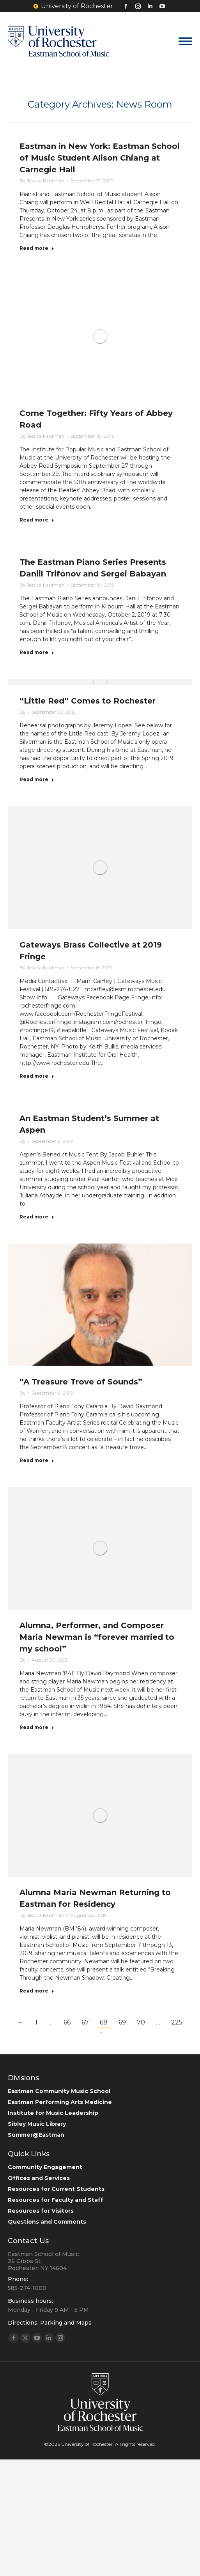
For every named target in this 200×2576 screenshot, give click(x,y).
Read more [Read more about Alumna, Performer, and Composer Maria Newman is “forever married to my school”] (36, 1727)
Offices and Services (39, 2178)
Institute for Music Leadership (53, 2112)
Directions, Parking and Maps (50, 2322)
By (41, 181)
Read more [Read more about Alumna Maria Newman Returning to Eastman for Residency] (36, 1991)
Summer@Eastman (36, 2134)
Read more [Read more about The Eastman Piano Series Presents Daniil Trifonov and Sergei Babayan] (36, 652)
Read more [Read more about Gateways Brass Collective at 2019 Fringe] (36, 1076)
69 (122, 2022)
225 (176, 2022)
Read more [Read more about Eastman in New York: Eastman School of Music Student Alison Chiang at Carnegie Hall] (36, 248)
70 (141, 2022)
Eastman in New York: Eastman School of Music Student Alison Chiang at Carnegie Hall (99, 157)
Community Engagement (45, 2167)
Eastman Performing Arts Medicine (60, 2102)
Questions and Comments (47, 2221)
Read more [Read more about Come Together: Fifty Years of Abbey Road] (36, 520)
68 (104, 2022)
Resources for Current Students (56, 2188)
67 (85, 2022)
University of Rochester (73, 6)
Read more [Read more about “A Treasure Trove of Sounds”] (36, 1460)
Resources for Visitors (41, 2210)
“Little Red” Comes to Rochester (87, 700)
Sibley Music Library (37, 2123)
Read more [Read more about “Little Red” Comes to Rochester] (36, 779)
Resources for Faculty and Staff (55, 2199)
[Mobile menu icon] (185, 41)
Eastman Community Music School (59, 2091)
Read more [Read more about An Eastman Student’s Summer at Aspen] (36, 1217)
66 (67, 2022)
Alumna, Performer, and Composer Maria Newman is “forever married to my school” (96, 1637)
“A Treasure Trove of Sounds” (80, 1381)
